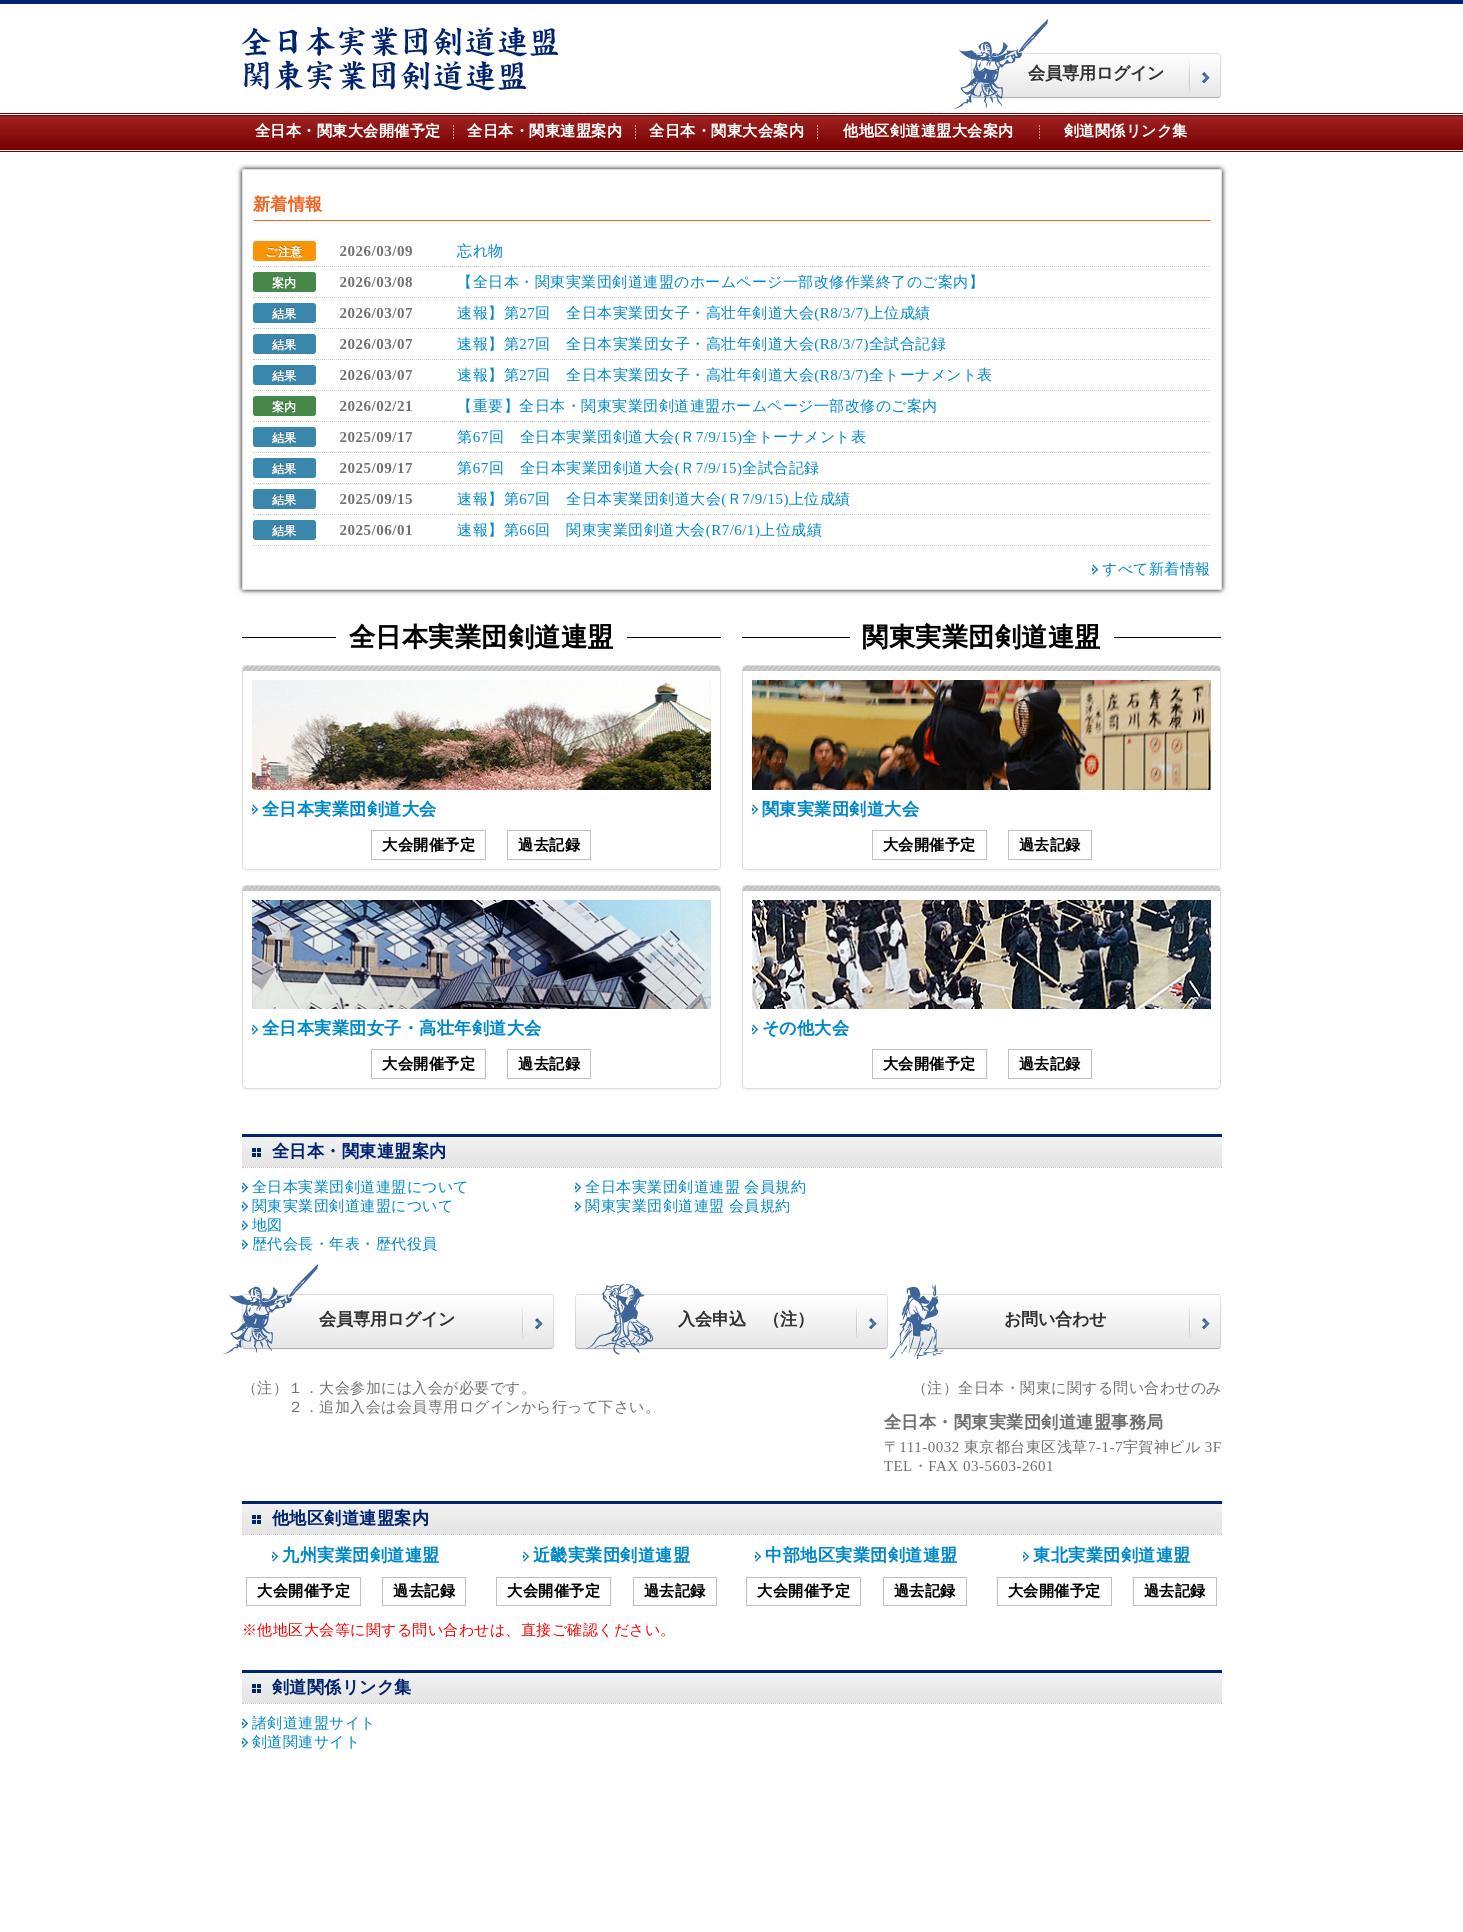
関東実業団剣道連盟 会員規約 (688, 1206)
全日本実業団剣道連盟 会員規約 (695, 1187)
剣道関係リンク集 (1126, 131)
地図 (267, 1225)
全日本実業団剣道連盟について (360, 1187)
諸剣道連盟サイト (314, 1723)
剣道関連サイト (306, 1742)
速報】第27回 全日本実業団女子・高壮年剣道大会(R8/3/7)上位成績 (694, 313)
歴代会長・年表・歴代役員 (345, 1244)
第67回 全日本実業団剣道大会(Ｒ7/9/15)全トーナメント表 (661, 437)
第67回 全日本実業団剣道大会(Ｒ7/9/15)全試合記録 (638, 468)
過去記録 (549, 845)
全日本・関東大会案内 (726, 131)
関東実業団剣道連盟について (353, 1206)
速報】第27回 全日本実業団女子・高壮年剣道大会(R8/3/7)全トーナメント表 (725, 375)
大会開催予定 (428, 845)
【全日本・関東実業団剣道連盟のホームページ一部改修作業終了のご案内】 (720, 282)
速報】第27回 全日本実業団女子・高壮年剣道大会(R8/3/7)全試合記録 (701, 344)
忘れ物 (480, 251)
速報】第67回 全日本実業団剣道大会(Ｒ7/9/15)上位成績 (654, 499)
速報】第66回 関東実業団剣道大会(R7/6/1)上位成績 (639, 530)
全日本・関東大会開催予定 (348, 131)
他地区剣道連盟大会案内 (928, 131)
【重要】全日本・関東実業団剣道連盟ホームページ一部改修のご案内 (697, 406)
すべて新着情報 (1156, 569)
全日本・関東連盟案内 (544, 131)
